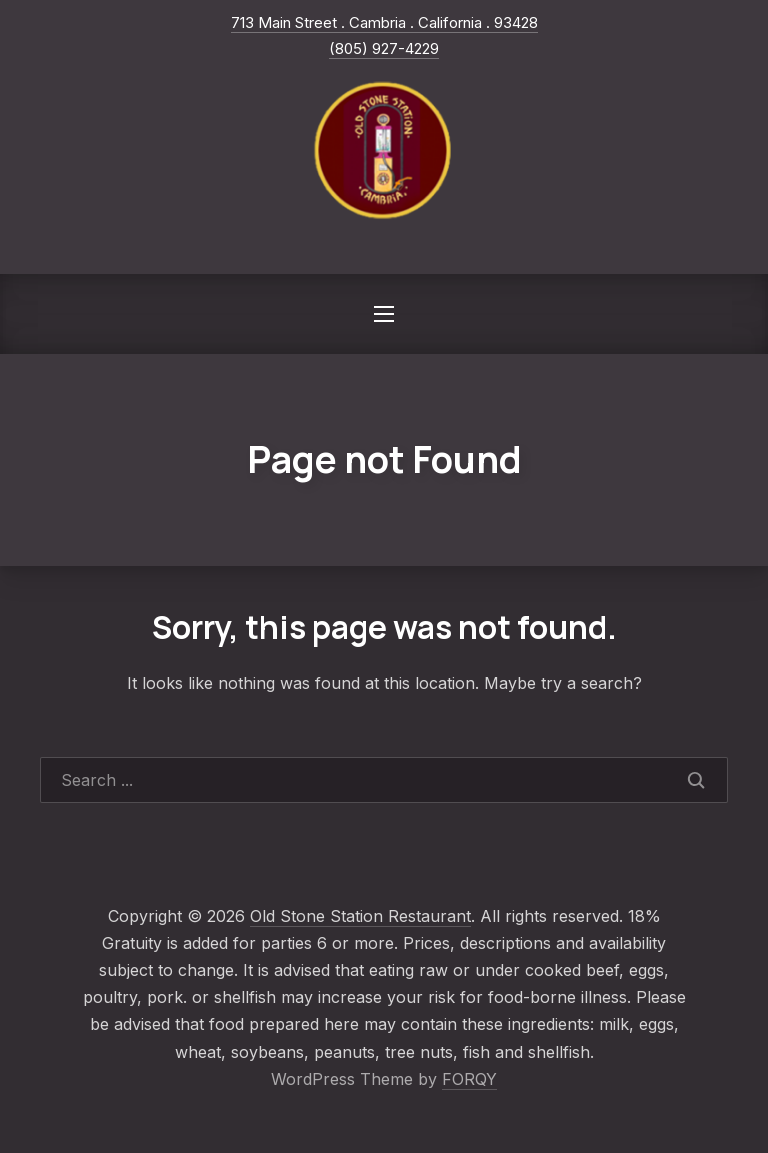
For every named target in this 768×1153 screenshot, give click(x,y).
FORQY (469, 1079)
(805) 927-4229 (384, 48)
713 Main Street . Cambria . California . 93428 (384, 22)
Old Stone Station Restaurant (360, 916)
